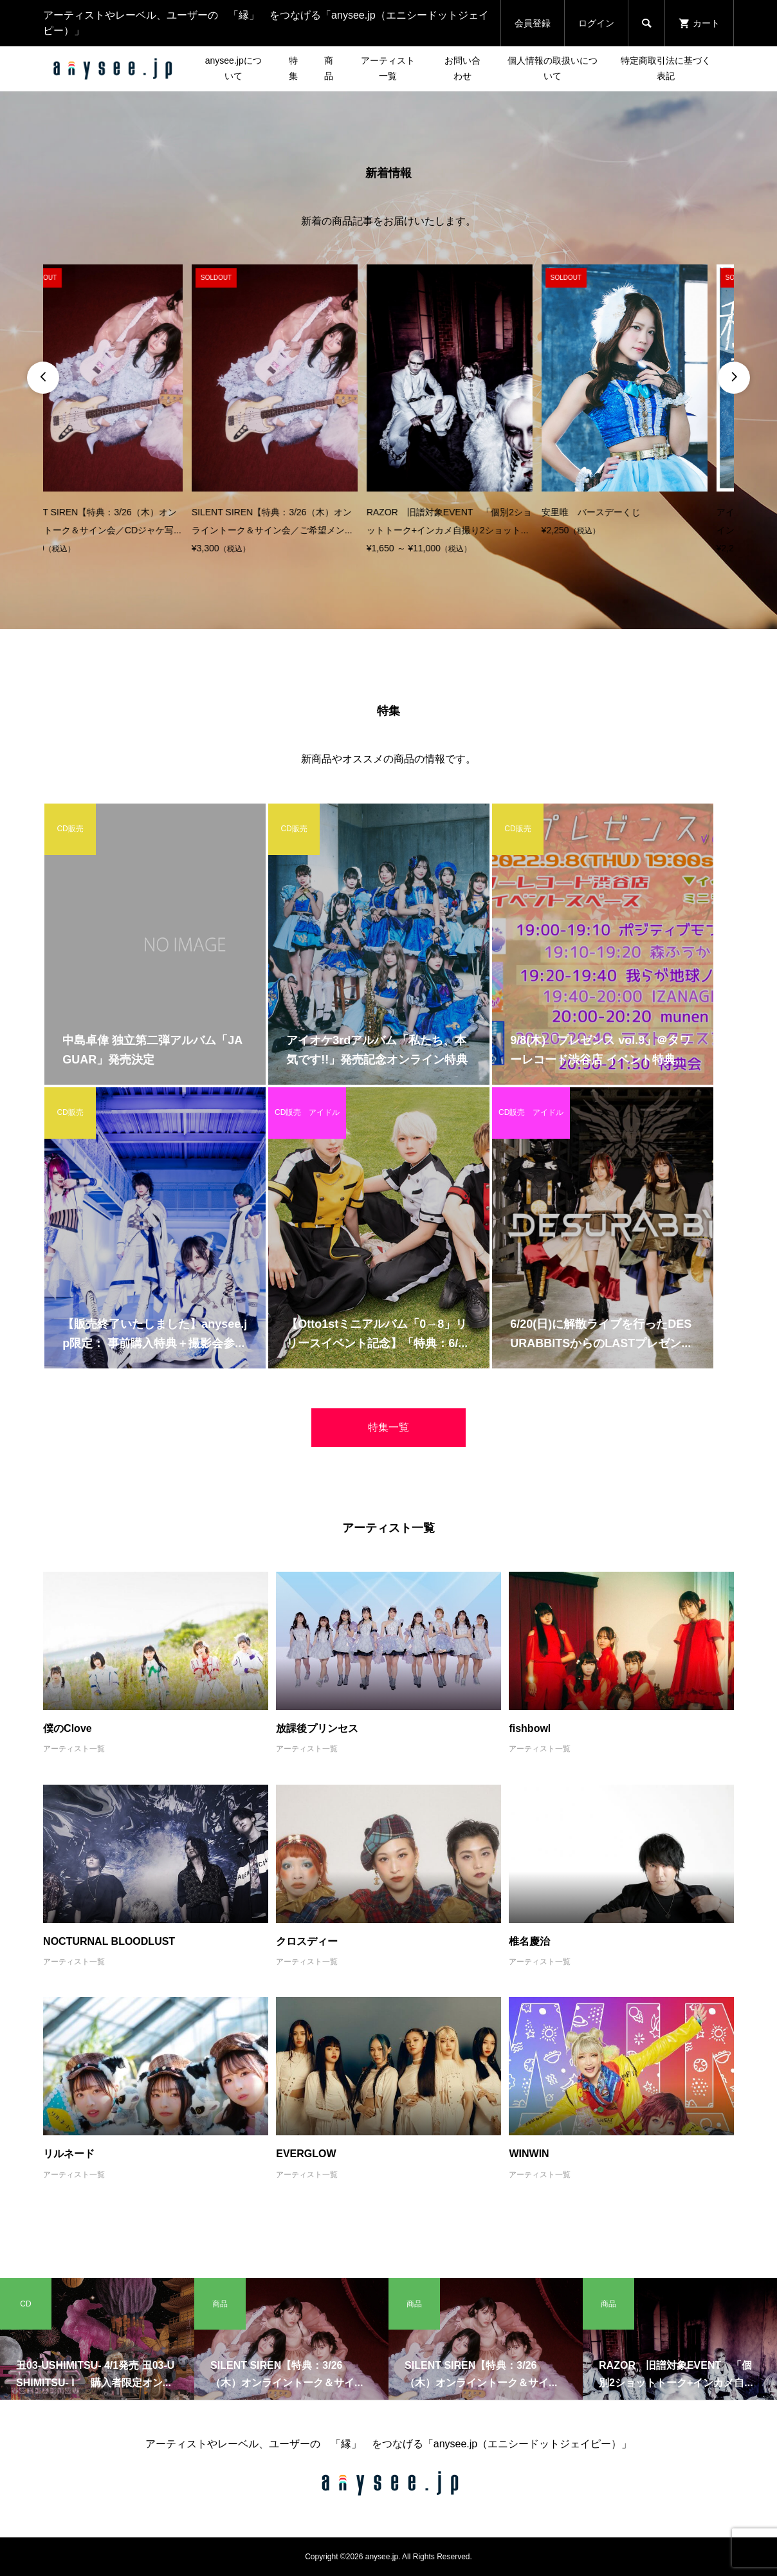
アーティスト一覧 (388, 68)
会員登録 (533, 23)
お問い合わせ (462, 68)
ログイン (596, 23)
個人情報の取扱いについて (552, 68)
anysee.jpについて (233, 68)
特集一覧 (388, 1427)
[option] (126, 410)
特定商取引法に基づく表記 (666, 68)
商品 (328, 68)
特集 (293, 68)
